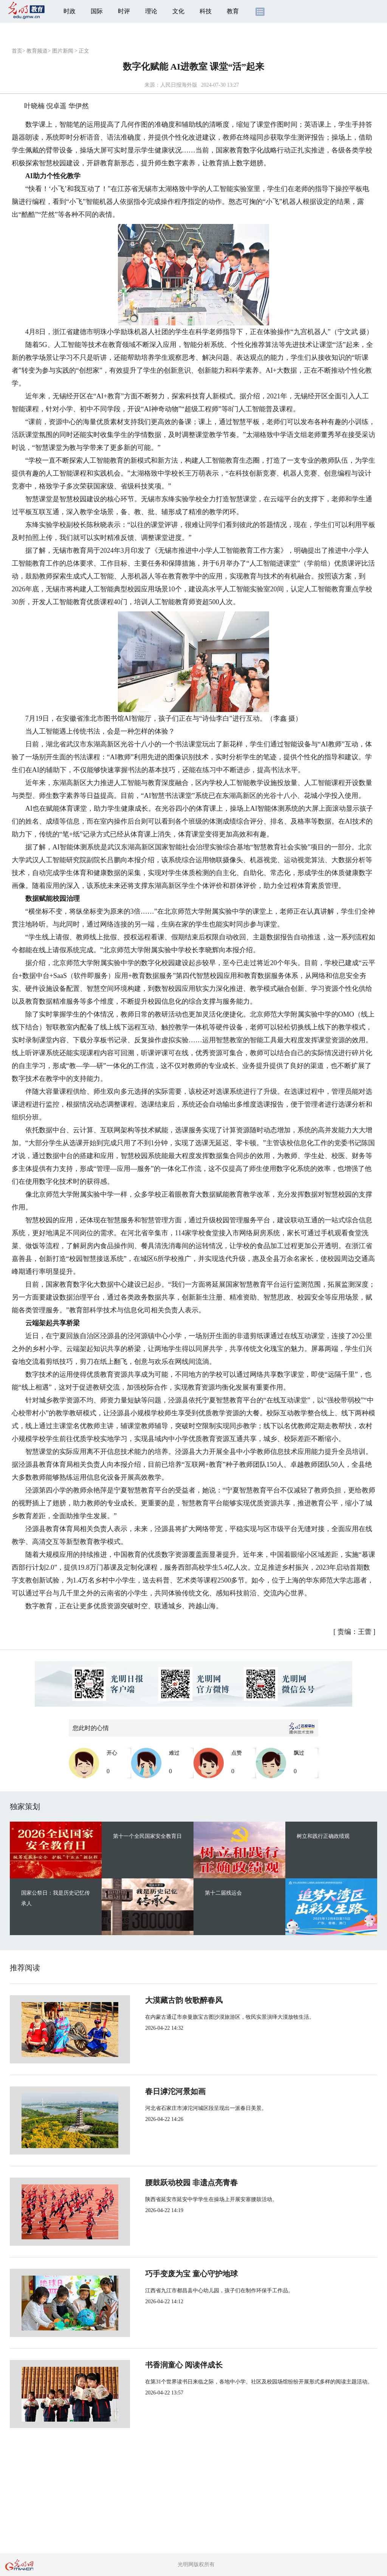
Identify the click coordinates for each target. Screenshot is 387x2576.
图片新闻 (62, 51)
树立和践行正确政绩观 (323, 1836)
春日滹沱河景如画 (150, 2091)
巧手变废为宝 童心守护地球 (166, 2274)
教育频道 (37, 51)
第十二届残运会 (223, 1893)
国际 (97, 11)
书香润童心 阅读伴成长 (159, 2365)
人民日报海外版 (178, 85)
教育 (233, 11)
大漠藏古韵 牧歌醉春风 (159, 2000)
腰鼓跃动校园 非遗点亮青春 (166, 2182)
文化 (178, 11)
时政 (69, 11)
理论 (151, 11)
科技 (206, 11)
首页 (17, 51)
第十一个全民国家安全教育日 (147, 1836)
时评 (124, 11)
